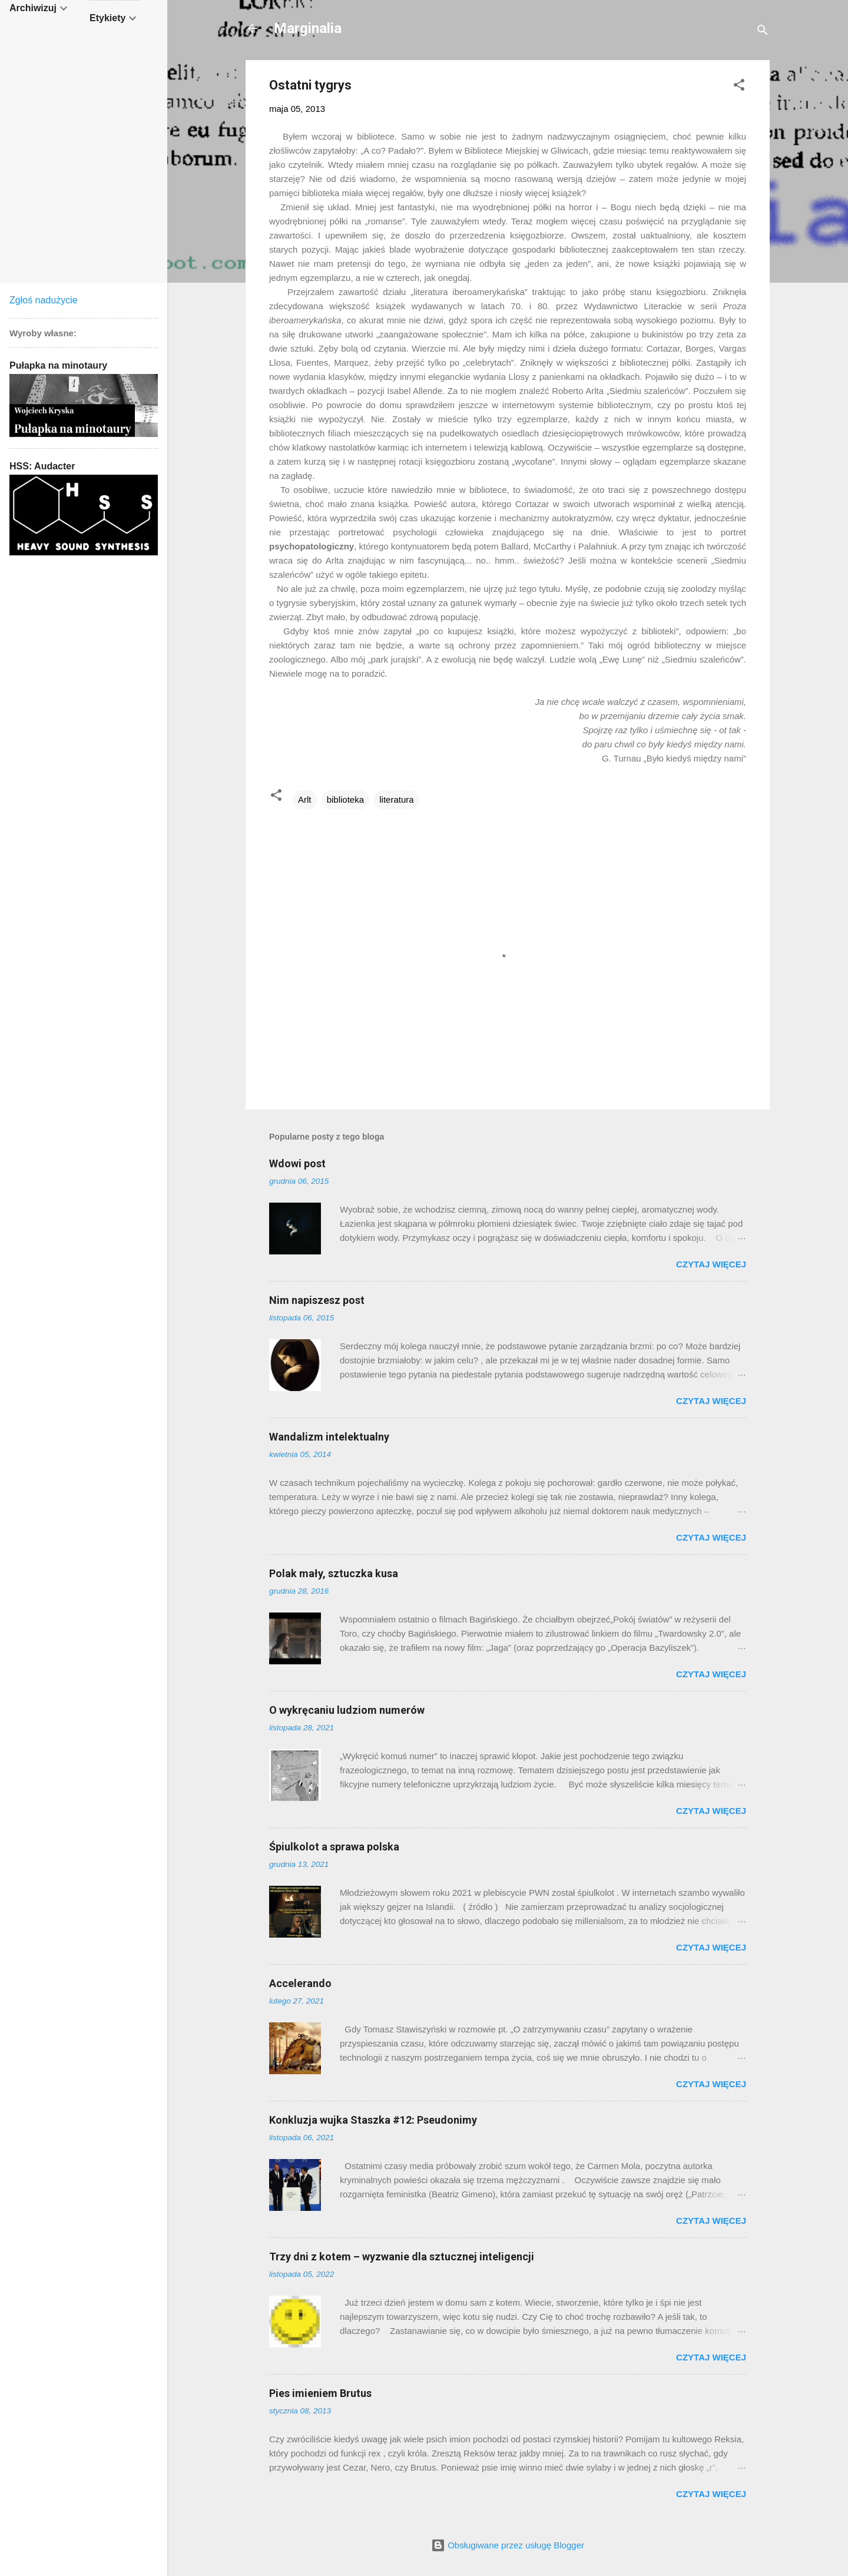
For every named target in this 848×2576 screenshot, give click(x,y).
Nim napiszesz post (317, 1300)
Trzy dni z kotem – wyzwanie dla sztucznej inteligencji (401, 2256)
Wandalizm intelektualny (329, 1437)
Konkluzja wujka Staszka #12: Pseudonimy (373, 2120)
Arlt (305, 799)
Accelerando (300, 1983)
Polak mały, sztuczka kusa (333, 1573)
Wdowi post (297, 1163)
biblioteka (345, 799)
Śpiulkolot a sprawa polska (334, 1846)
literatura (396, 799)
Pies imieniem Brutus (320, 2393)
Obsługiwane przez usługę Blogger (507, 2545)
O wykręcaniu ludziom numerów (347, 1710)
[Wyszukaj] (763, 32)
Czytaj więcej (711, 1264)
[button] (739, 87)
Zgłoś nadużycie (43, 300)
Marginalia (308, 28)
